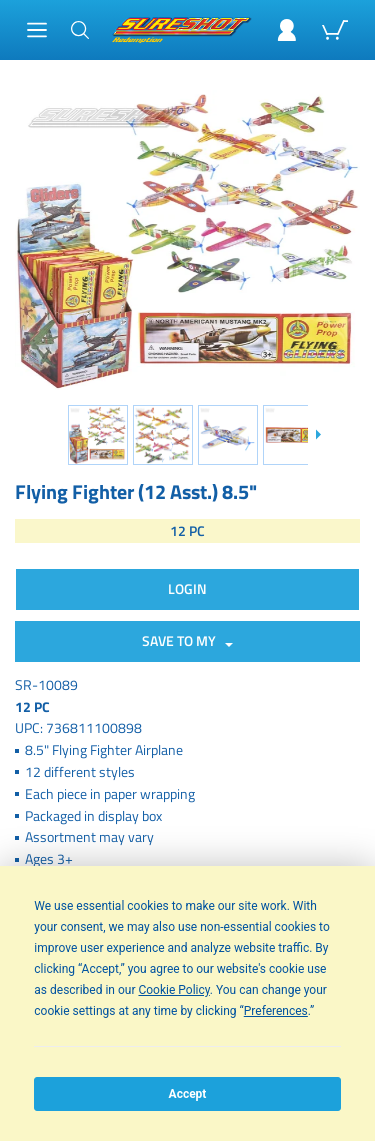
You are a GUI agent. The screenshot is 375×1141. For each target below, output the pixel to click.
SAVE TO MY (182, 640)
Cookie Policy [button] (173, 990)
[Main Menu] (37, 30)
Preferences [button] (276, 1011)
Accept (188, 1094)
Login (187, 588)
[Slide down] (317, 435)
